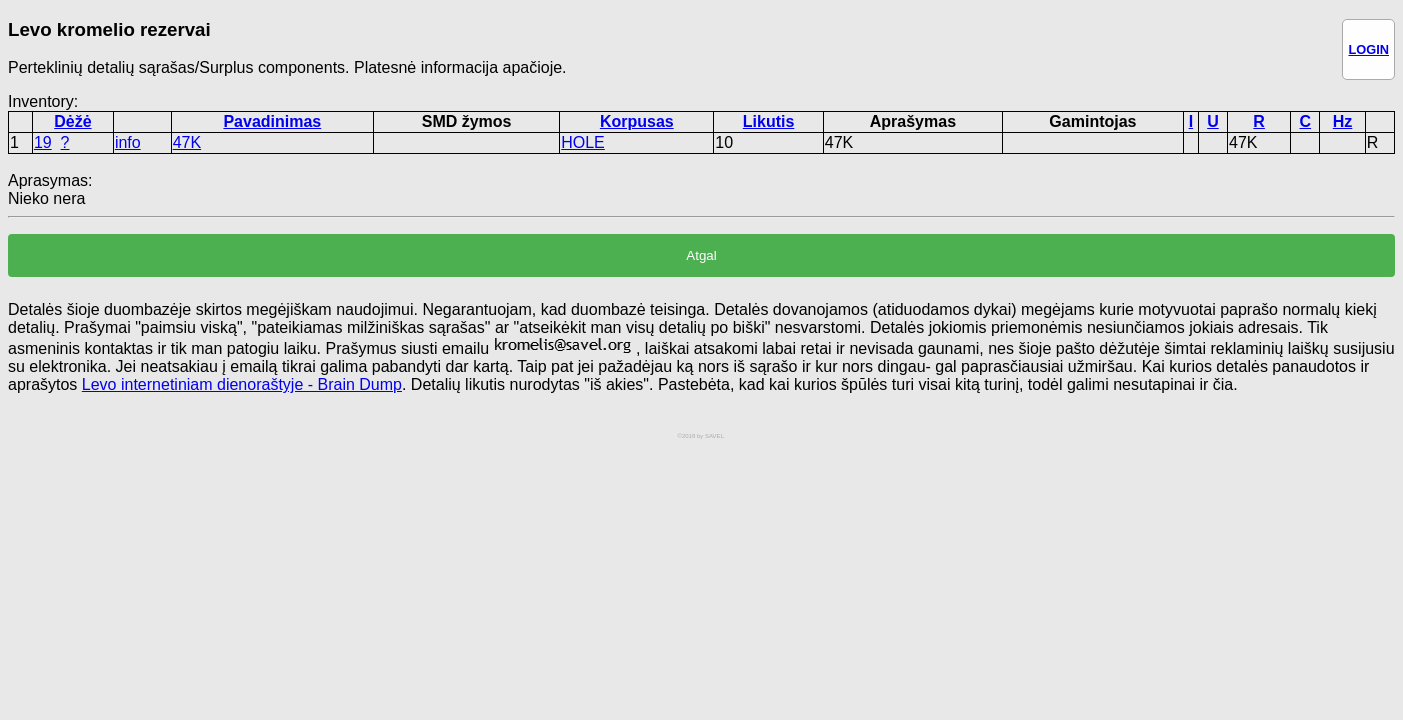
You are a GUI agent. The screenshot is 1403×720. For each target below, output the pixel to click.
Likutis (769, 121)
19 (43, 142)
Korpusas (637, 121)
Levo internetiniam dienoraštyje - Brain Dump (242, 384)
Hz (1343, 121)
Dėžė (72, 121)
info (128, 142)
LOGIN (1368, 49)
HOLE (583, 142)
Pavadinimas (272, 121)
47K (187, 142)
